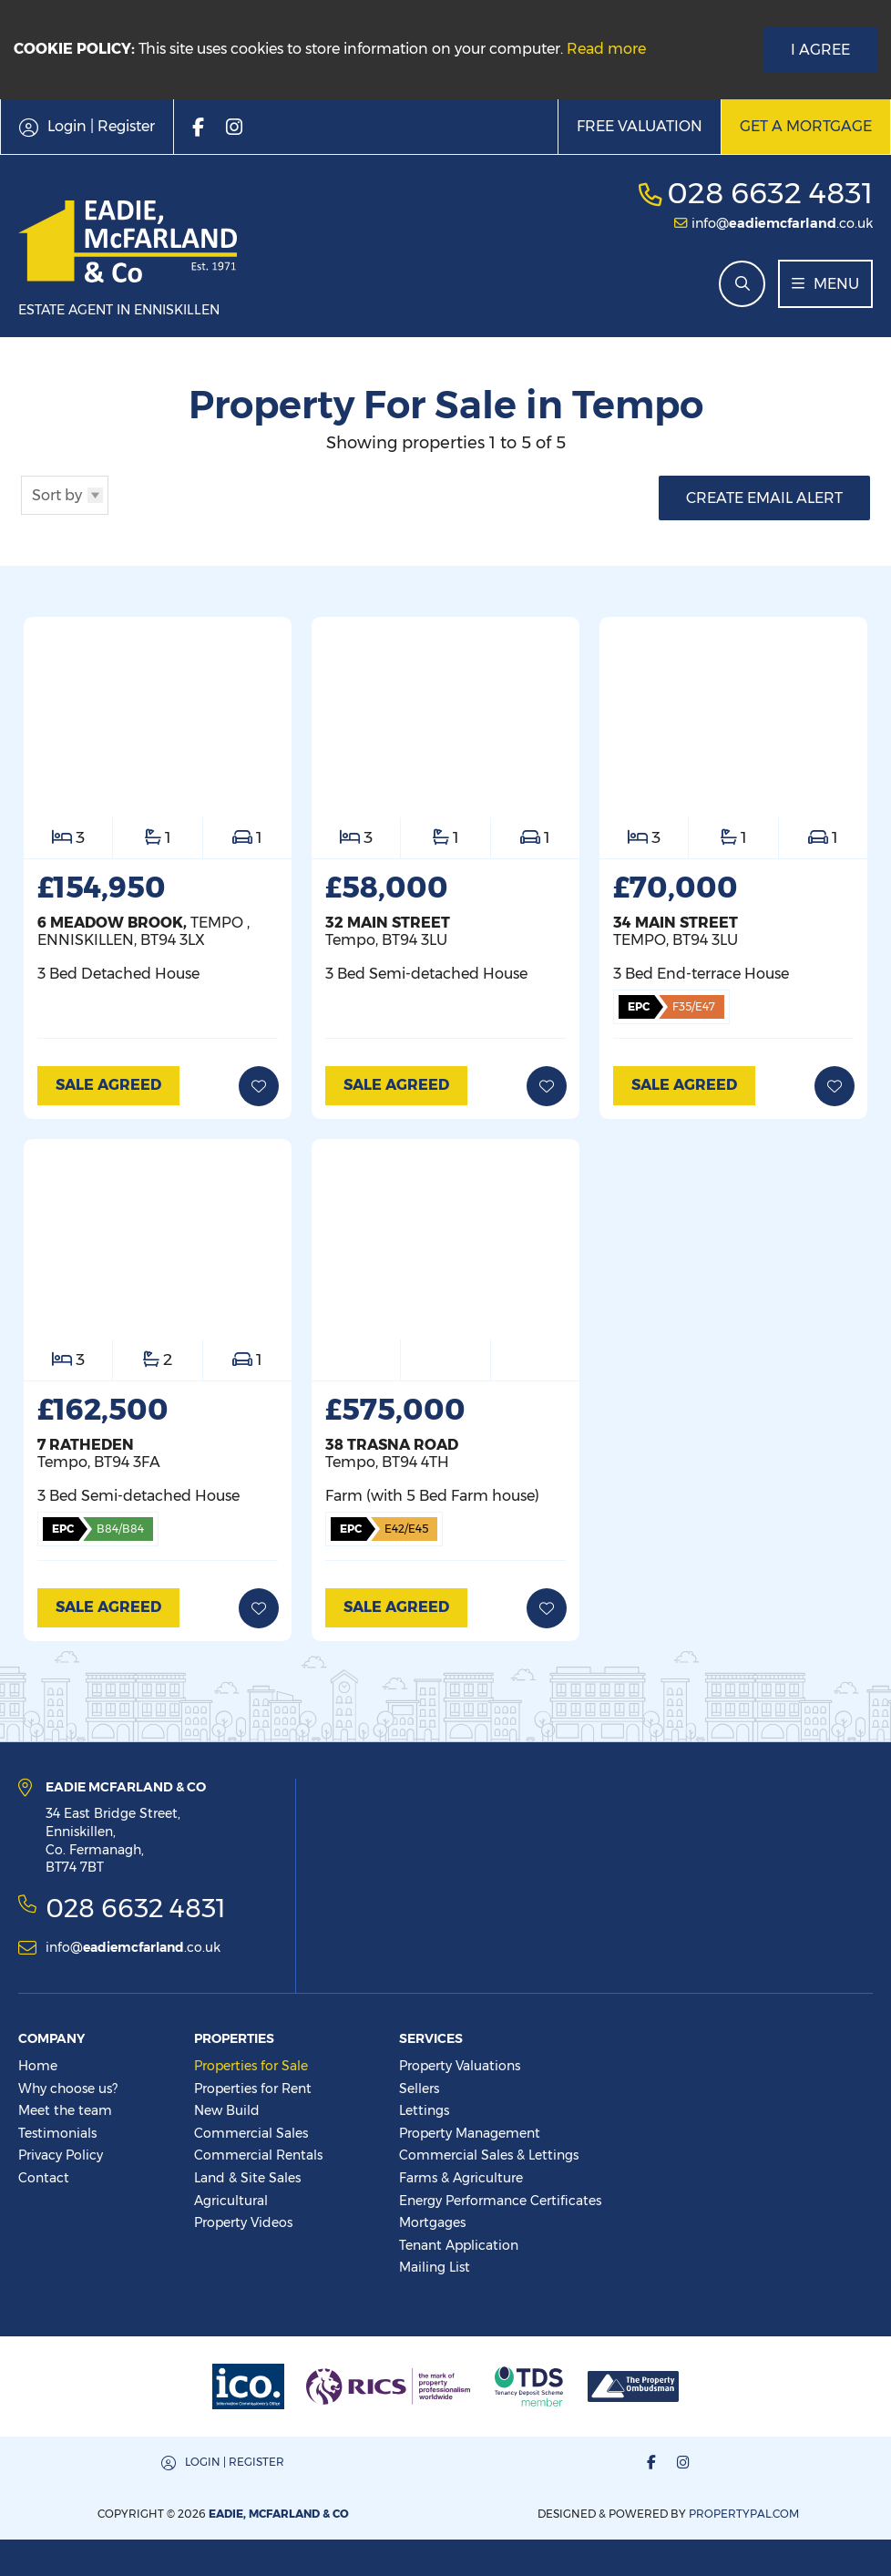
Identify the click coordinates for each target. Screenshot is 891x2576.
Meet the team (65, 2110)
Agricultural (231, 2200)
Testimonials (57, 2133)
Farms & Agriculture (461, 2178)
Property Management (469, 2133)
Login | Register (234, 2461)
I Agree (820, 49)
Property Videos (243, 2222)
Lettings (424, 2110)
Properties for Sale (251, 2066)
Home (37, 2066)
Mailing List (434, 2267)
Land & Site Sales (247, 2178)
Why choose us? (68, 2088)
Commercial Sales (251, 2133)
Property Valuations (459, 2066)
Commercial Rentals (258, 2155)
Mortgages (432, 2222)
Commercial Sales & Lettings (489, 2155)
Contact (43, 2178)
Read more (606, 48)
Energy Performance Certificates (500, 2200)
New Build (227, 2110)
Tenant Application (458, 2245)
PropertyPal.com (744, 2513)
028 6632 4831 (770, 192)
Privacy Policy (60, 2155)
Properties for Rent (253, 2088)
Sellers (419, 2088)
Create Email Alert (764, 498)
